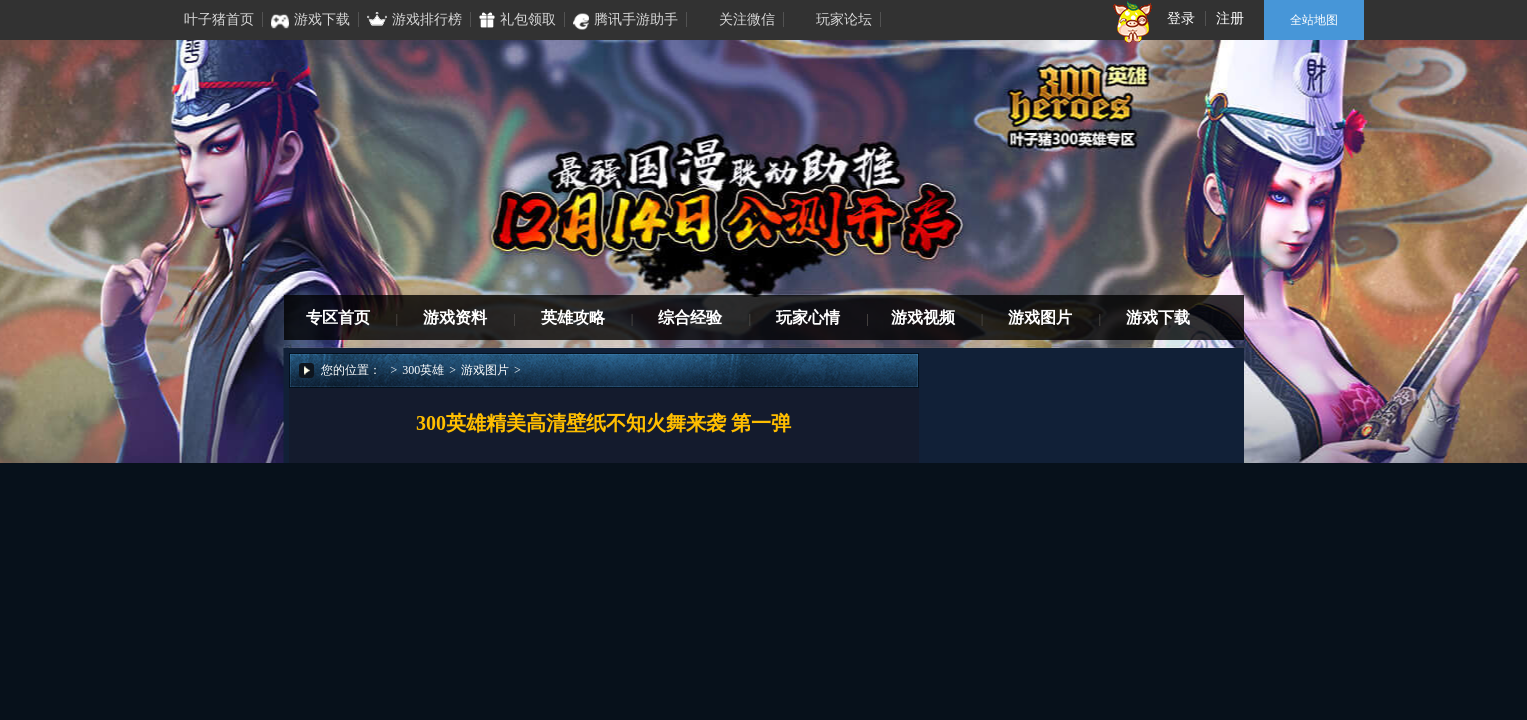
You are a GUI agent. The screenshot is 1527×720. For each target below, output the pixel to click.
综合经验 (690, 317)
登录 (1181, 18)
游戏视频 (923, 317)
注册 (1230, 18)
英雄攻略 (573, 317)
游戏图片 (1040, 317)
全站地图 (1314, 20)
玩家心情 (808, 317)
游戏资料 (455, 317)
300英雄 (423, 370)
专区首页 (338, 317)
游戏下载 (1158, 317)
